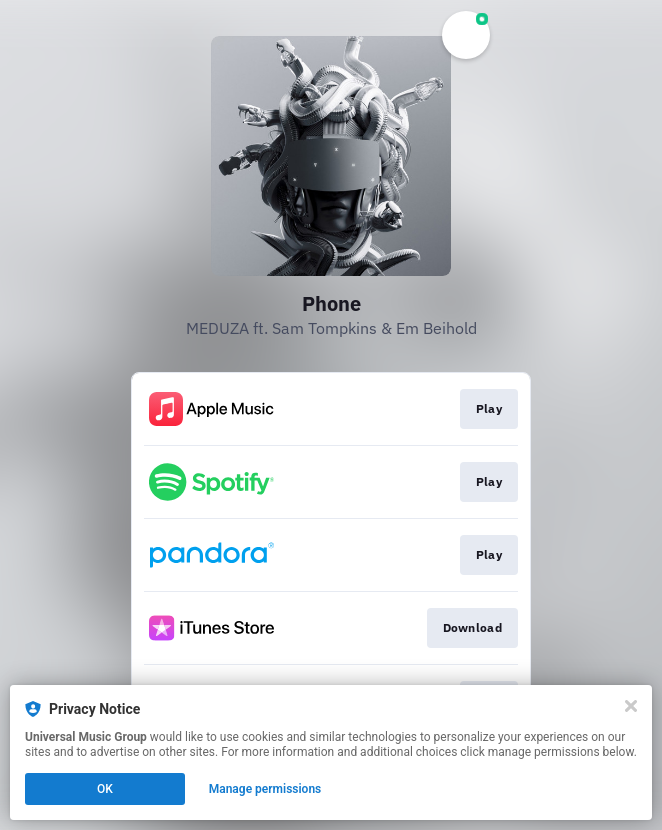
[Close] (631, 706)
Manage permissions (265, 789)
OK (105, 789)
